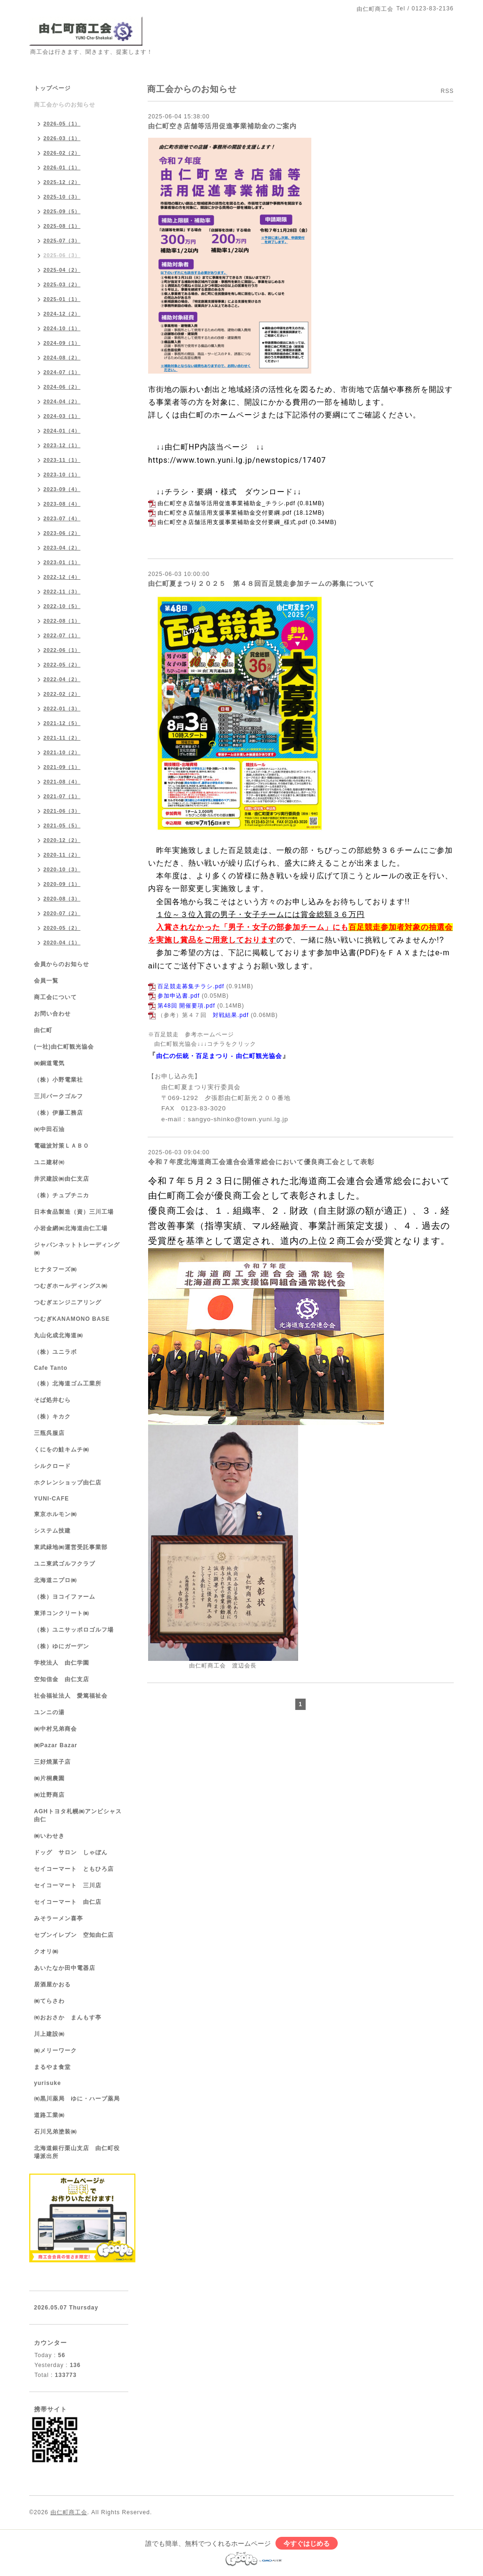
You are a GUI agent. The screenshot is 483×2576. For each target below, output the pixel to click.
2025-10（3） (62, 197)
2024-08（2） (62, 357)
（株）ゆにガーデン (61, 1646)
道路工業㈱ (49, 2115)
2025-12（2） (62, 182)
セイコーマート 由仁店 (67, 1902)
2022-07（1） (62, 635)
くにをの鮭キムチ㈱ (61, 1449)
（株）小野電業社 (58, 1079)
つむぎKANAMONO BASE (72, 1319)
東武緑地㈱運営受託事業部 (71, 1547)
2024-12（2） (62, 314)
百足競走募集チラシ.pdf (191, 986)
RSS (447, 91)
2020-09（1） (62, 884)
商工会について (55, 997)
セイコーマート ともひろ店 (74, 1869)
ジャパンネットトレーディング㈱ (77, 1249)
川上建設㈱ (49, 2034)
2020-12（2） (62, 840)
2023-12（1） (62, 445)
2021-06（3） (62, 811)
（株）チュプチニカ (61, 1195)
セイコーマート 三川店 (67, 1885)
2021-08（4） (62, 781)
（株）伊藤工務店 (58, 1112)
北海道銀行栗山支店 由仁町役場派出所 (77, 2152)
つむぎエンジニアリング (67, 1302)
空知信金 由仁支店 (61, 1679)
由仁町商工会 (68, 2512)
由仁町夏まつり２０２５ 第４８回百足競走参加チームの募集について (261, 583)
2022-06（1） (62, 650)
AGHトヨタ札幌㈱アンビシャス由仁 (78, 1815)
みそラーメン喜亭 (58, 1918)
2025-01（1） (62, 299)
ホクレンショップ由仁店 (67, 1482)
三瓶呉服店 (49, 1433)
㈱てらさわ (49, 2001)
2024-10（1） (62, 328)
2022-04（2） (62, 679)
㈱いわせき (49, 1836)
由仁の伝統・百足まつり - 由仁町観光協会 (219, 1055)
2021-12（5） (62, 723)
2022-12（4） (62, 577)
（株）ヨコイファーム (64, 1596)
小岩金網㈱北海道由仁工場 (71, 1228)
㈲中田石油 (49, 1129)
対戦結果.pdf (231, 1015)
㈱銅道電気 (49, 1063)
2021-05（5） (62, 825)
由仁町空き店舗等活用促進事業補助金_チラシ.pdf (226, 503)
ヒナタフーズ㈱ (55, 1269)
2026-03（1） (62, 138)
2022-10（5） (62, 606)
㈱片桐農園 (49, 1778)
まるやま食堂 (52, 2067)
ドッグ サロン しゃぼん (71, 1852)
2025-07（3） (62, 240)
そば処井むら (52, 1400)
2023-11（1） (62, 460)
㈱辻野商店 (49, 1795)
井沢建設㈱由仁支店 (61, 1178)
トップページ (52, 88)
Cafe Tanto (50, 1368)
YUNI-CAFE (51, 1498)
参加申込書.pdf (179, 995)
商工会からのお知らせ (64, 104)
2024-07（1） (62, 372)
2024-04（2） (62, 401)
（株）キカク (52, 1416)
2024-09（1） (62, 343)
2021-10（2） (62, 752)
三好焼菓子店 (52, 1762)
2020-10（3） (62, 869)
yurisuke (47, 2083)
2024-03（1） (62, 416)
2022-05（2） (62, 664)
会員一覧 (46, 980)
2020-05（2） (62, 928)
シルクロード (52, 1466)
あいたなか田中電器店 (64, 1968)
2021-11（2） (62, 738)
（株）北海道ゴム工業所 (67, 1383)
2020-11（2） (62, 855)
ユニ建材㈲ (49, 1162)
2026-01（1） (62, 167)
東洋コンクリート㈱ (61, 1613)
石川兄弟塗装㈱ (55, 2131)
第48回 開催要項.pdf (186, 1005)
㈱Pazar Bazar (55, 1745)
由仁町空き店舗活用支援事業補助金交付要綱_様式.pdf (233, 522)
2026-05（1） (62, 123)
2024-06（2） (62, 387)
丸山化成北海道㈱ (58, 1335)
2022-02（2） (62, 694)
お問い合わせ (52, 1013)
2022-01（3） (62, 708)
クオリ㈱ (46, 1951)
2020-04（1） (62, 942)
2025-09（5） (62, 211)
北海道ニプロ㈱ (55, 1580)
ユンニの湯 (49, 1712)
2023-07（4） (62, 518)
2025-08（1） (62, 226)
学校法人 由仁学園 (61, 1662)
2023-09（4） (62, 489)
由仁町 (43, 1030)
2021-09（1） (62, 767)
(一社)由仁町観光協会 (64, 1046)
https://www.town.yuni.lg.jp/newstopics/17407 (237, 460)
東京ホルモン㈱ (55, 1514)
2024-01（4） (62, 431)
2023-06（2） (62, 533)
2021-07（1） (62, 796)
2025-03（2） (62, 284)
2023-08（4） (62, 504)
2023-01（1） (62, 562)
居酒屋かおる (52, 1984)
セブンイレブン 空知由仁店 (74, 1935)
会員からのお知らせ (61, 964)
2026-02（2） (62, 153)
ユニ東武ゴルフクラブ (64, 1563)
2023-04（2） (62, 547)
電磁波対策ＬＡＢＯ (61, 1145)
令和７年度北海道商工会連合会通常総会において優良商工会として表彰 (261, 1162)
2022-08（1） (62, 621)
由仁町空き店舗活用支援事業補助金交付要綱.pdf (224, 512)
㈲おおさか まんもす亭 (67, 2017)
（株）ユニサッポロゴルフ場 (74, 1629)
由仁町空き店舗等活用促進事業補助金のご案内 (222, 126)
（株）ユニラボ (55, 1352)
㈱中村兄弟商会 (55, 1729)
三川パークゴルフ (58, 1096)
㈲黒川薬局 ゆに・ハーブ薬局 (77, 2098)
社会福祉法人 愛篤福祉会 (71, 1695)
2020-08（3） (62, 898)
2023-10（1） (62, 474)
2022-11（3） (62, 591)
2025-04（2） (62, 270)
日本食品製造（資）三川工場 (74, 1212)
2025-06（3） (62, 255)
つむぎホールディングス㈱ (71, 1286)
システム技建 (52, 1530)
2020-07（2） (62, 913)
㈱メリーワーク (55, 2050)
